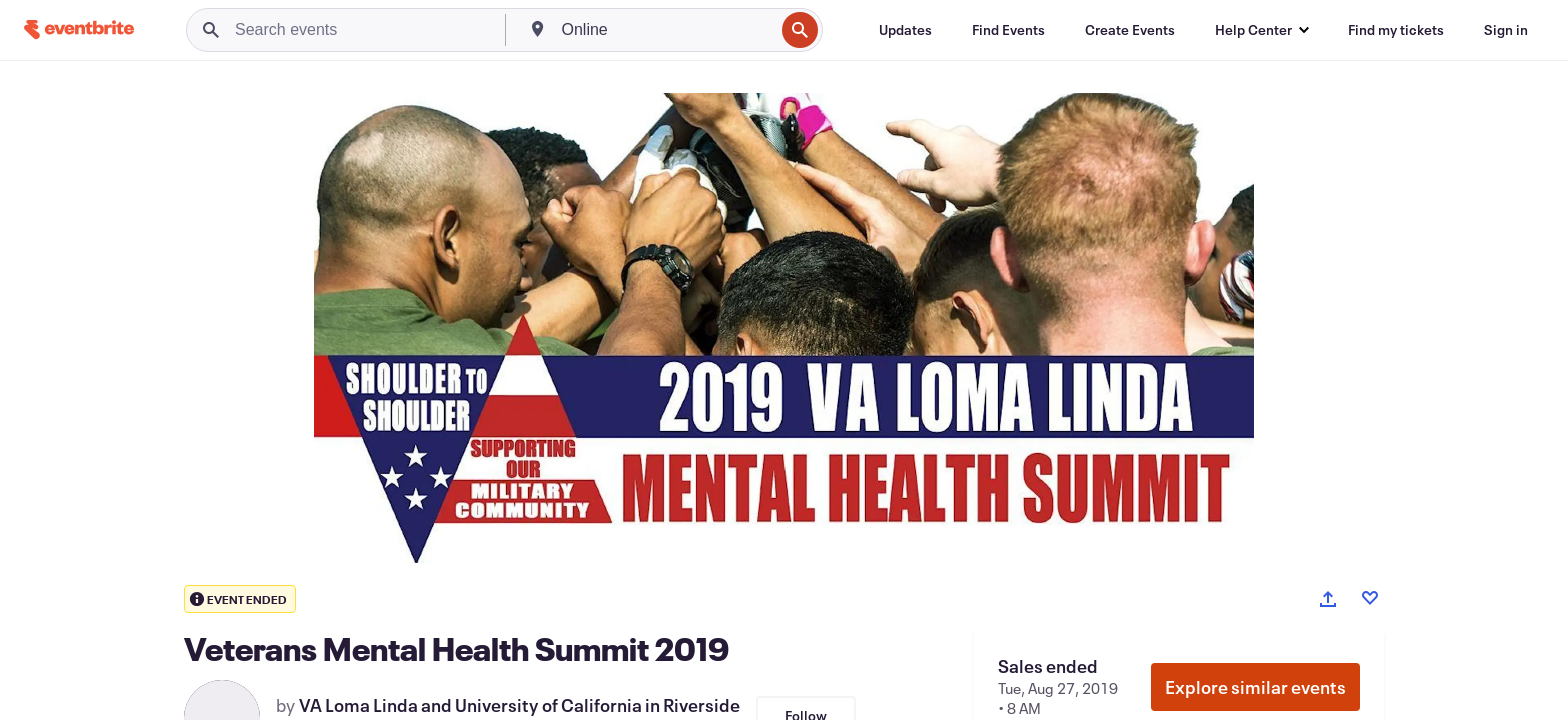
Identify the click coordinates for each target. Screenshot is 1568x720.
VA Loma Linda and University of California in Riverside (519, 705)
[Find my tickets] (1396, 30)
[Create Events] (1130, 30)
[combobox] (666, 30)
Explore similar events (1255, 687)
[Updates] (905, 30)
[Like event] (1370, 598)
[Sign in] (1506, 30)
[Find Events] (1008, 30)
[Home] (79, 29)
